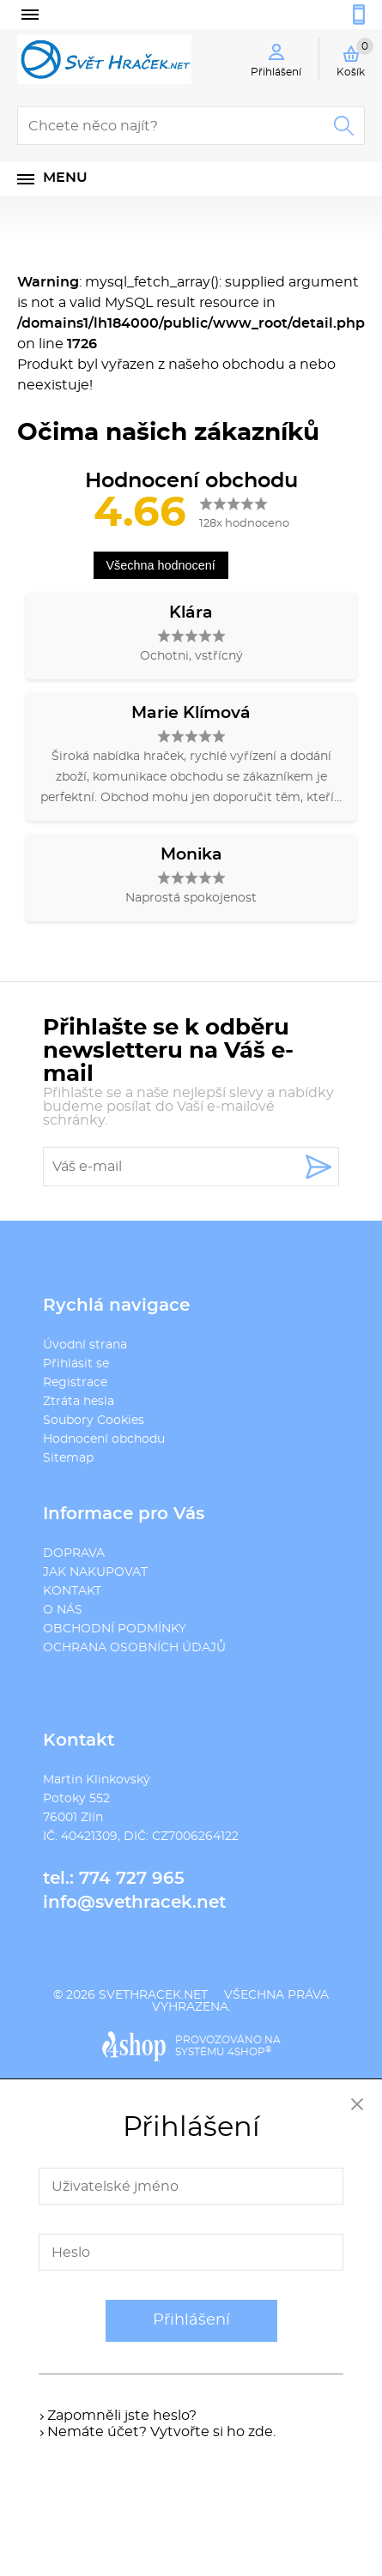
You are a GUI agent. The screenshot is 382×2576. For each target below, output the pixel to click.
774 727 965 (132, 1878)
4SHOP (249, 2052)
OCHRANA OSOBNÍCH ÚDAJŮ (134, 1648)
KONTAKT (72, 1591)
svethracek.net (153, 1995)
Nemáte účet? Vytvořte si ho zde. (161, 2432)
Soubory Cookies (93, 1421)
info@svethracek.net (134, 1902)
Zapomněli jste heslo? (122, 2415)
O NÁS (62, 1610)
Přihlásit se (76, 1364)
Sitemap (68, 1458)
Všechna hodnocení (160, 565)
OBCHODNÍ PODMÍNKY (114, 1629)
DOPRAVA (74, 1553)
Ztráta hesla (78, 1402)
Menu (65, 177)
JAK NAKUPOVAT (95, 1572)
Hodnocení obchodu (104, 1439)
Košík (355, 57)
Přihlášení (191, 2320)
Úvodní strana (85, 1345)
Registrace (75, 1383)
